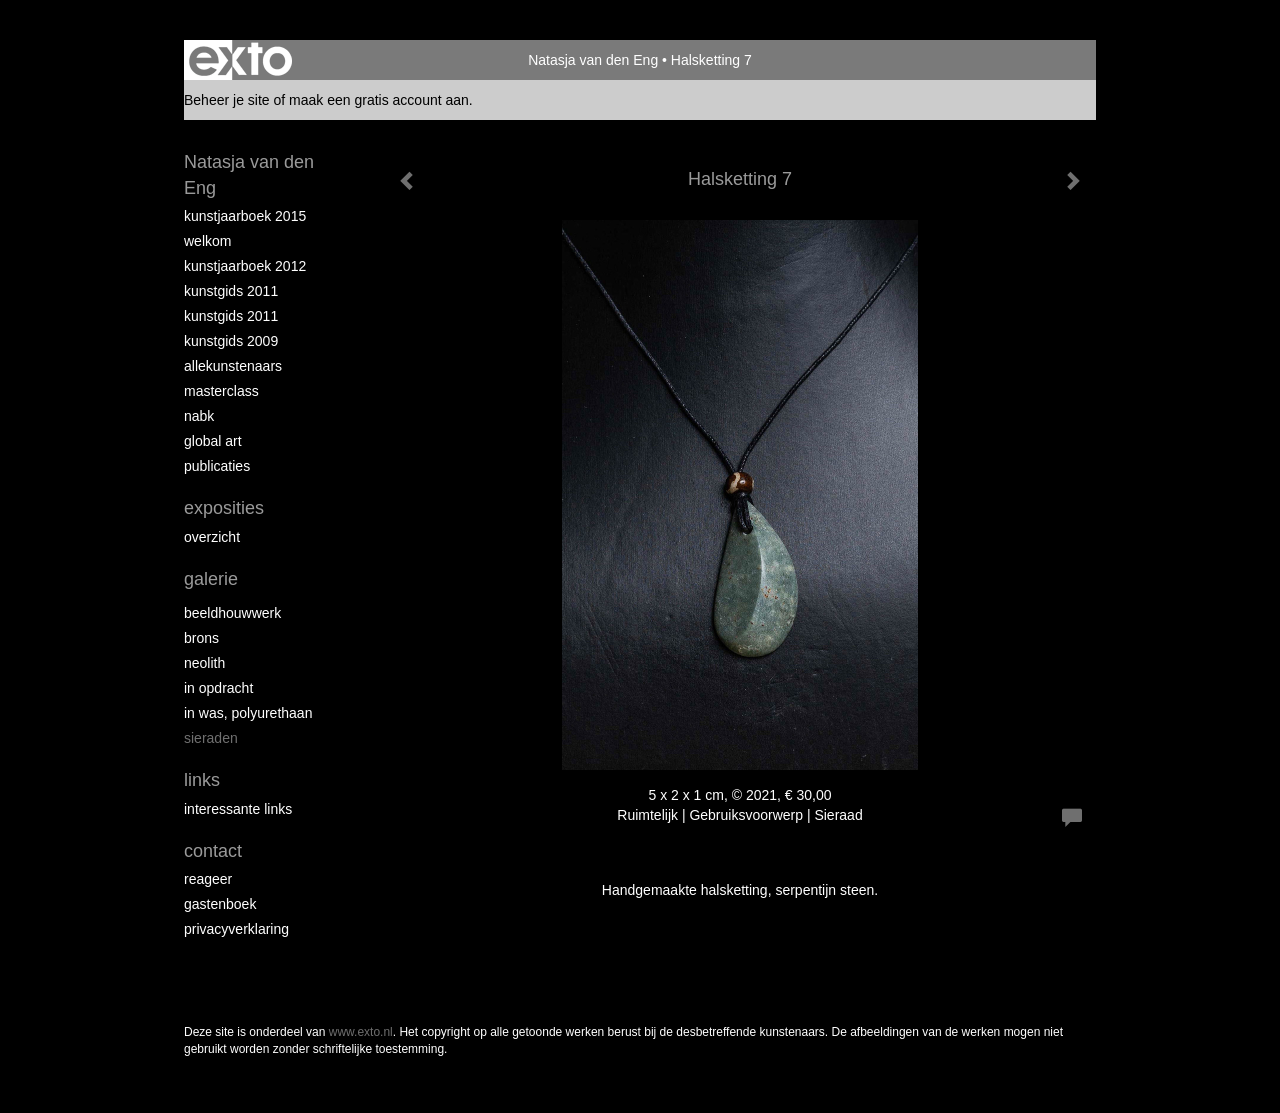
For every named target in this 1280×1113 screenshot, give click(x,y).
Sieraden (211, 738)
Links (202, 780)
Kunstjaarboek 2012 (245, 266)
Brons (201, 638)
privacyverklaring (236, 929)
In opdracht (218, 688)
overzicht (212, 537)
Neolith (204, 663)
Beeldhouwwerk (232, 613)
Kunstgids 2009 (231, 341)
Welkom (207, 241)
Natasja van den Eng (593, 60)
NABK (199, 416)
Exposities (224, 508)
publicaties (217, 466)
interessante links (238, 809)
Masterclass (221, 391)
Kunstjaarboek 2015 (245, 216)
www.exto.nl (361, 1032)
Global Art (213, 441)
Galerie (211, 579)
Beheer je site (227, 100)
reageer (208, 879)
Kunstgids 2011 (231, 291)
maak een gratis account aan (379, 100)
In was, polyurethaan (248, 713)
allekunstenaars (233, 366)
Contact (213, 851)
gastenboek (220, 904)
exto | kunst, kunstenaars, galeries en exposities (240, 60)
